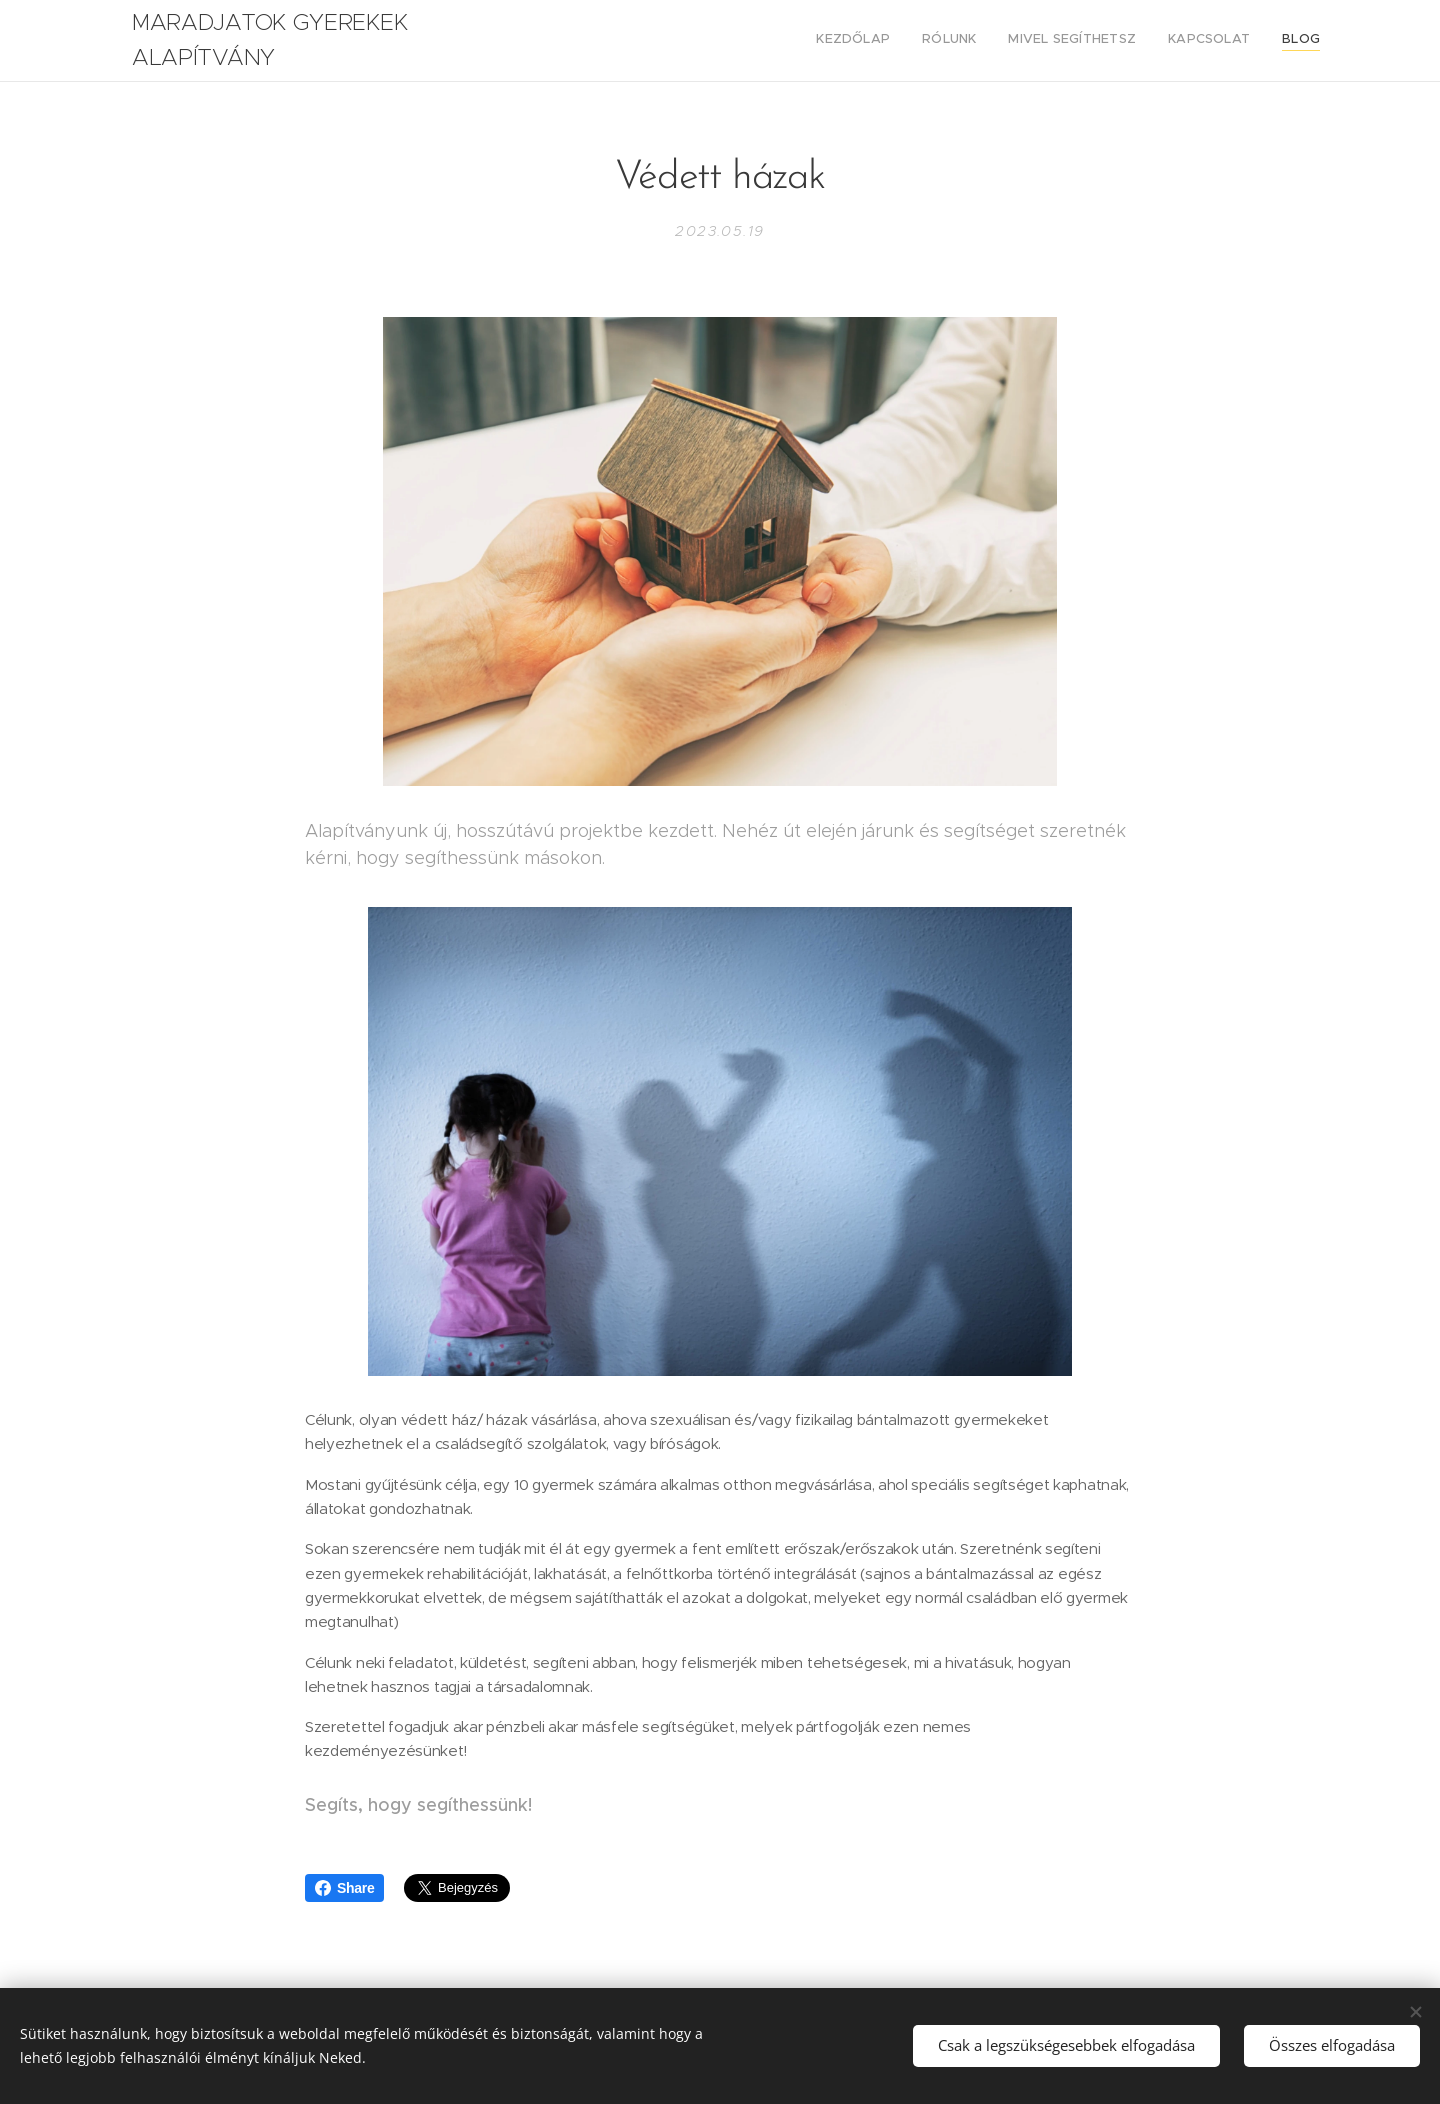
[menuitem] (1197, 41)
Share (344, 1888)
